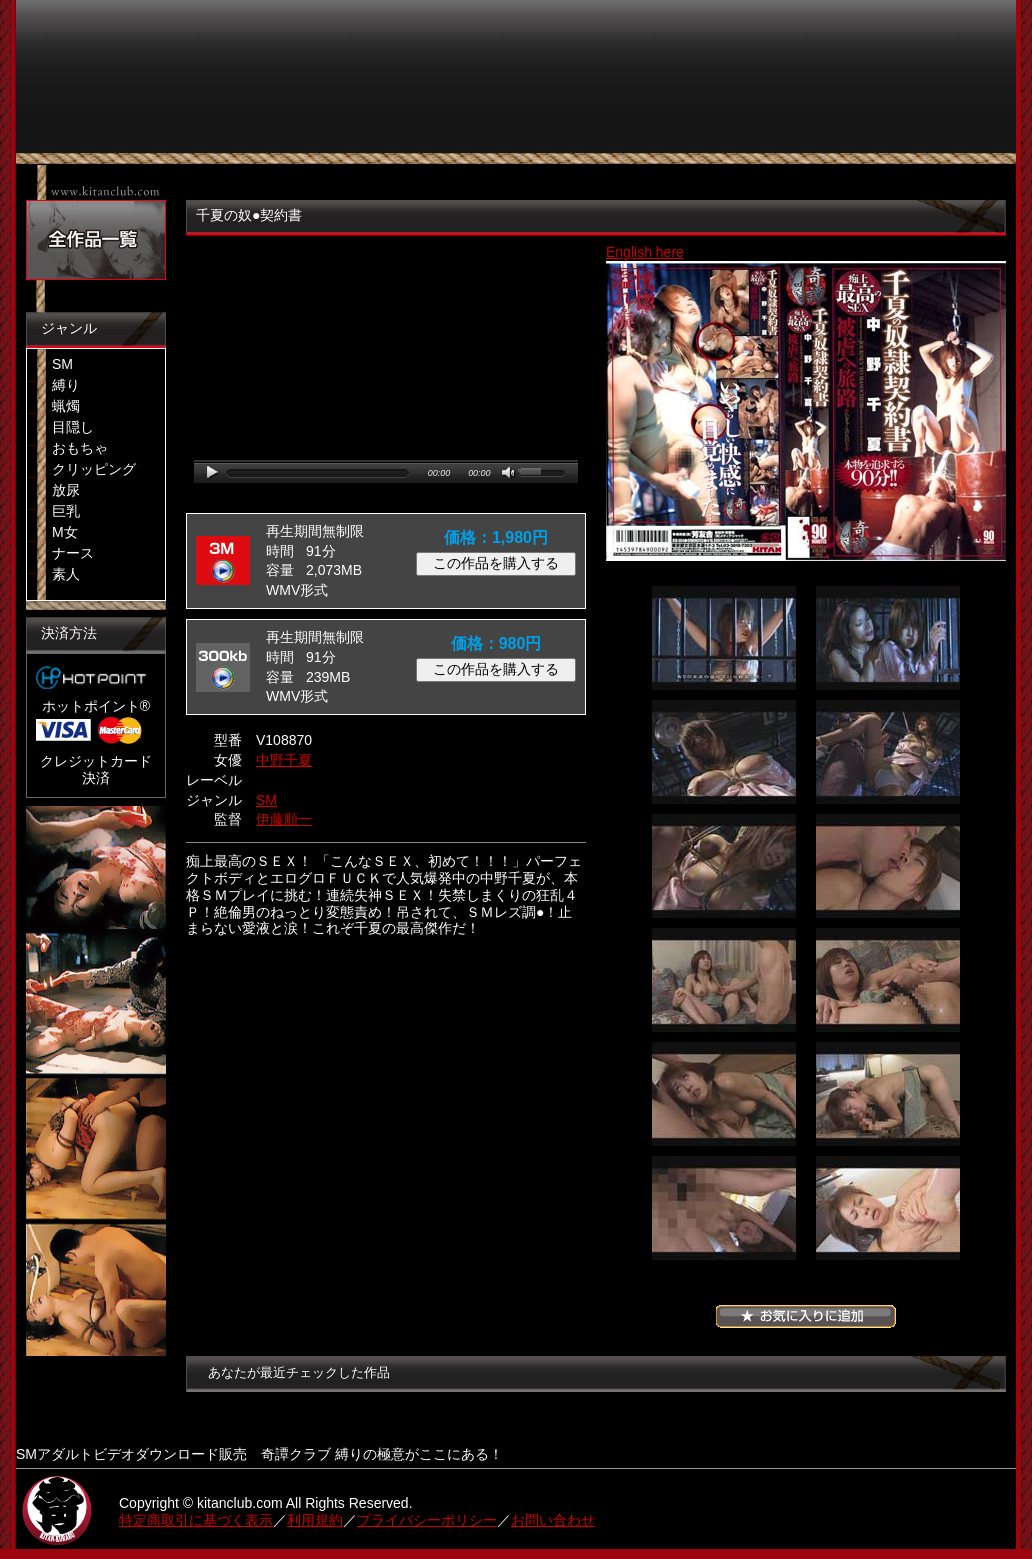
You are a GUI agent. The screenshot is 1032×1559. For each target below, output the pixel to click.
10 (888, 1094)
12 (888, 1208)
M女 (65, 532)
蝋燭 (66, 406)
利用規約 (315, 1520)
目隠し (73, 427)
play (212, 472)
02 (888, 638)
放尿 (66, 490)
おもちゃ (80, 448)
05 (724, 866)
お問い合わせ (553, 1520)
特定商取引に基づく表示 (196, 1520)
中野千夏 (284, 760)
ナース (73, 553)
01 (724, 638)
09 (724, 1094)
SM (62, 364)
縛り (66, 385)
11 (724, 1208)
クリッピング (94, 469)
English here (645, 252)
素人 (66, 574)
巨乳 (66, 511)
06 (888, 866)
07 (724, 980)
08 (888, 980)
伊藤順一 (284, 819)
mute (509, 473)
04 (888, 752)
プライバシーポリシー (427, 1520)
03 (724, 752)
